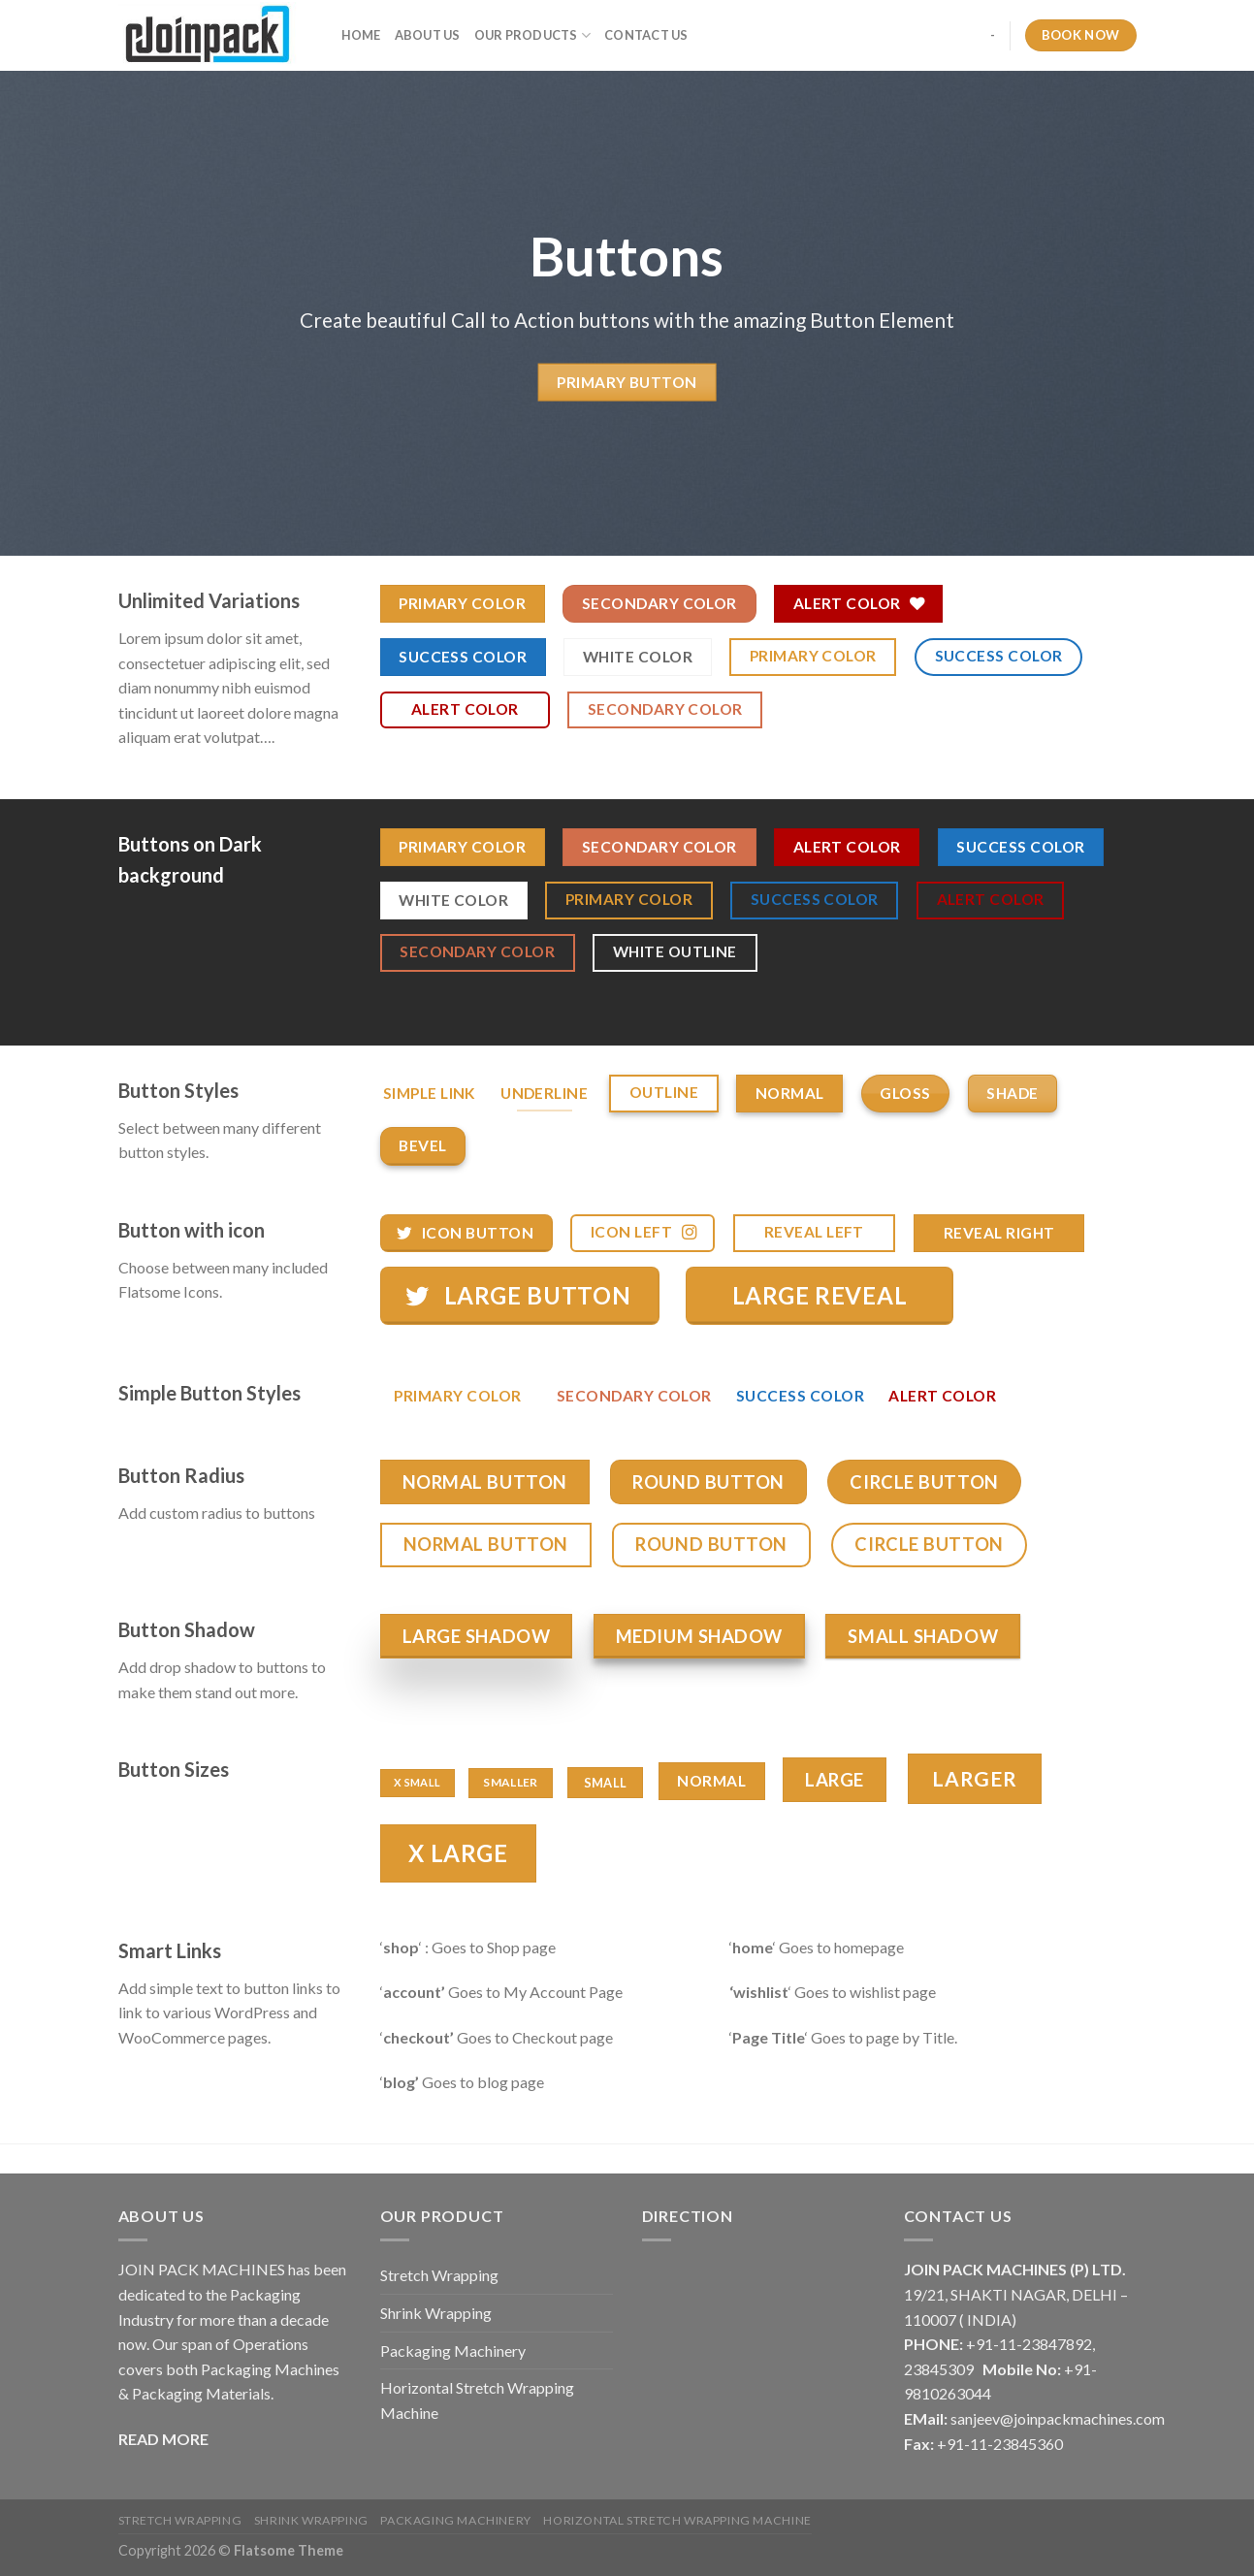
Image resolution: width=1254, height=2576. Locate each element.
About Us (428, 35)
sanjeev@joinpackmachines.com (1057, 2418)
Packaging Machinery (453, 2350)
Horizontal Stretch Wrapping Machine (477, 2400)
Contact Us (646, 35)
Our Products (533, 35)
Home (361, 35)
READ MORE (163, 2439)
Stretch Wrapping (439, 2275)
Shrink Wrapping (436, 2312)
